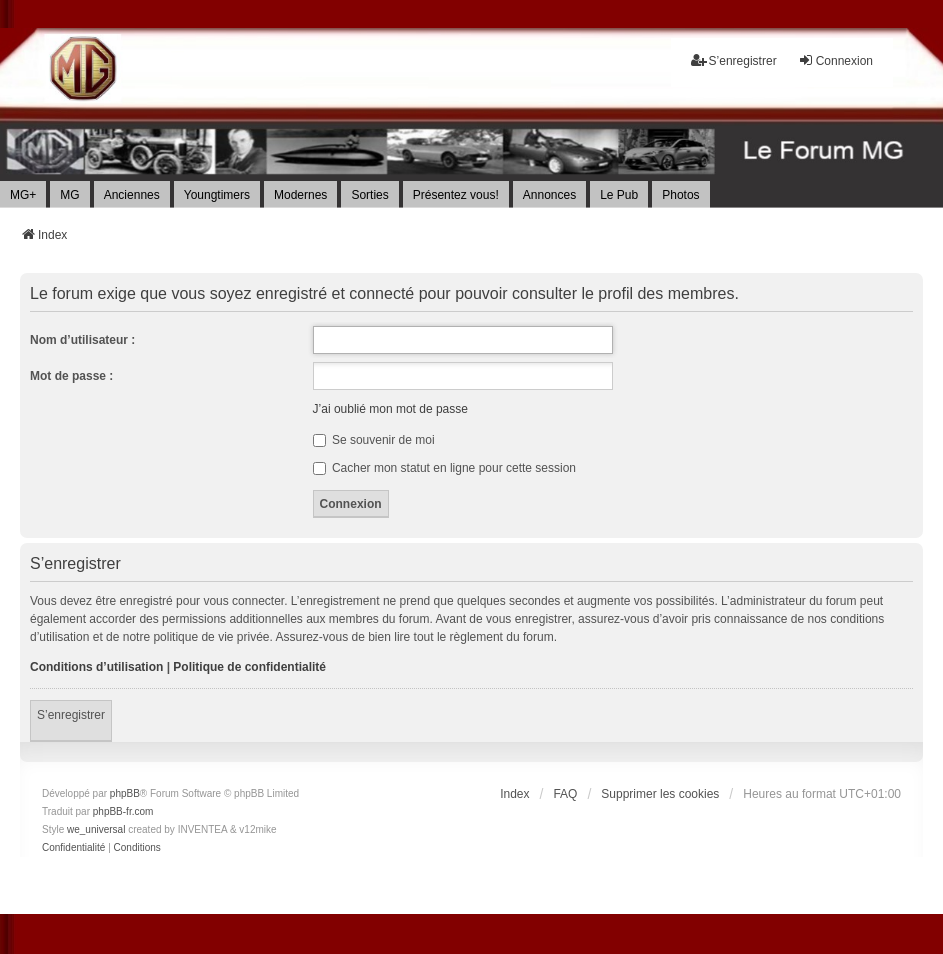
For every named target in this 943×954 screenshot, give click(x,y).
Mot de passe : (71, 376)
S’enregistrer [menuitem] (734, 60)
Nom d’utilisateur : (82, 340)
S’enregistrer (71, 715)
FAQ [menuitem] (565, 794)
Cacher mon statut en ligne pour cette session (444, 468)
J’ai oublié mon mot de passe (390, 409)
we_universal (96, 829)
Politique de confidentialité (249, 667)
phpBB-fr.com (123, 811)
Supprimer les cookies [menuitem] (660, 794)
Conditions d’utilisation (96, 667)
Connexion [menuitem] (835, 60)
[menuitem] (73, 848)
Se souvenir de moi (374, 440)
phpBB (125, 793)
